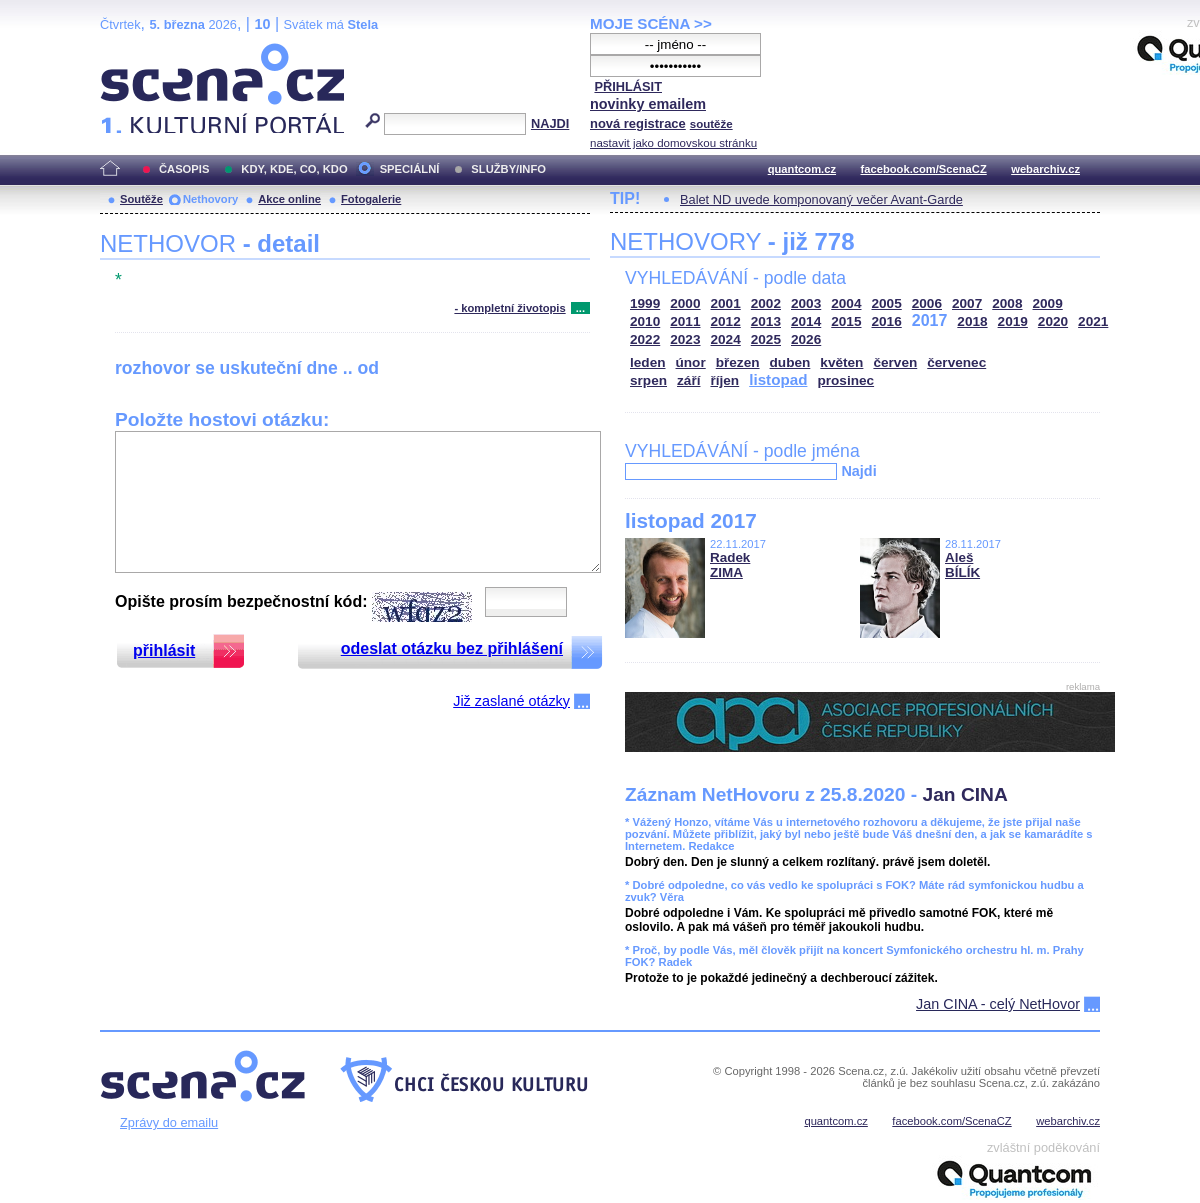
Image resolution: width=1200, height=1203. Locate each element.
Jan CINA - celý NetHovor (998, 1004)
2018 (972, 321)
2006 (927, 303)
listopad (778, 379)
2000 (685, 303)
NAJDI (550, 123)
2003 (806, 303)
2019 (1013, 321)
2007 (967, 303)
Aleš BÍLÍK (962, 565)
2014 (806, 321)
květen (841, 362)
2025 (766, 339)
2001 (726, 303)
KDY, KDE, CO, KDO (294, 169)
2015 (846, 321)
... (580, 308)
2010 (645, 321)
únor (691, 362)
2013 (766, 321)
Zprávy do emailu (169, 1122)
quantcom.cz (802, 169)
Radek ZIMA (730, 565)
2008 (1007, 303)
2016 (887, 321)
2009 (1048, 303)
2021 (1093, 321)
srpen (648, 380)
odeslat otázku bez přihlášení (452, 648)
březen (738, 362)
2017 (930, 320)
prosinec (845, 380)
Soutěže (141, 199)
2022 (645, 339)
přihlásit (164, 650)
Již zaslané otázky (511, 701)
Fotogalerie (371, 199)
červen (895, 362)
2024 (726, 339)
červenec (956, 362)
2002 (766, 303)
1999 (645, 303)
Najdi (858, 471)
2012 (726, 321)
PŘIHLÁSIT (628, 86)
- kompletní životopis (509, 308)
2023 (685, 339)
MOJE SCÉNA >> (651, 23)
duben (790, 362)
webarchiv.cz (1045, 169)
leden (648, 362)
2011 (685, 321)
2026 (806, 339)
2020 (1053, 321)
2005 (887, 303)
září (688, 380)
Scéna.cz (134, 51)
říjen (724, 380)
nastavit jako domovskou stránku (673, 143)
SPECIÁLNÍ (410, 169)
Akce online (289, 199)
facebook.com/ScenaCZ (924, 169)
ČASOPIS (184, 169)
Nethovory (210, 199)
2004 (846, 303)
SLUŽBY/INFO (508, 169)
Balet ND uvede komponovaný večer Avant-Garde (821, 199)
